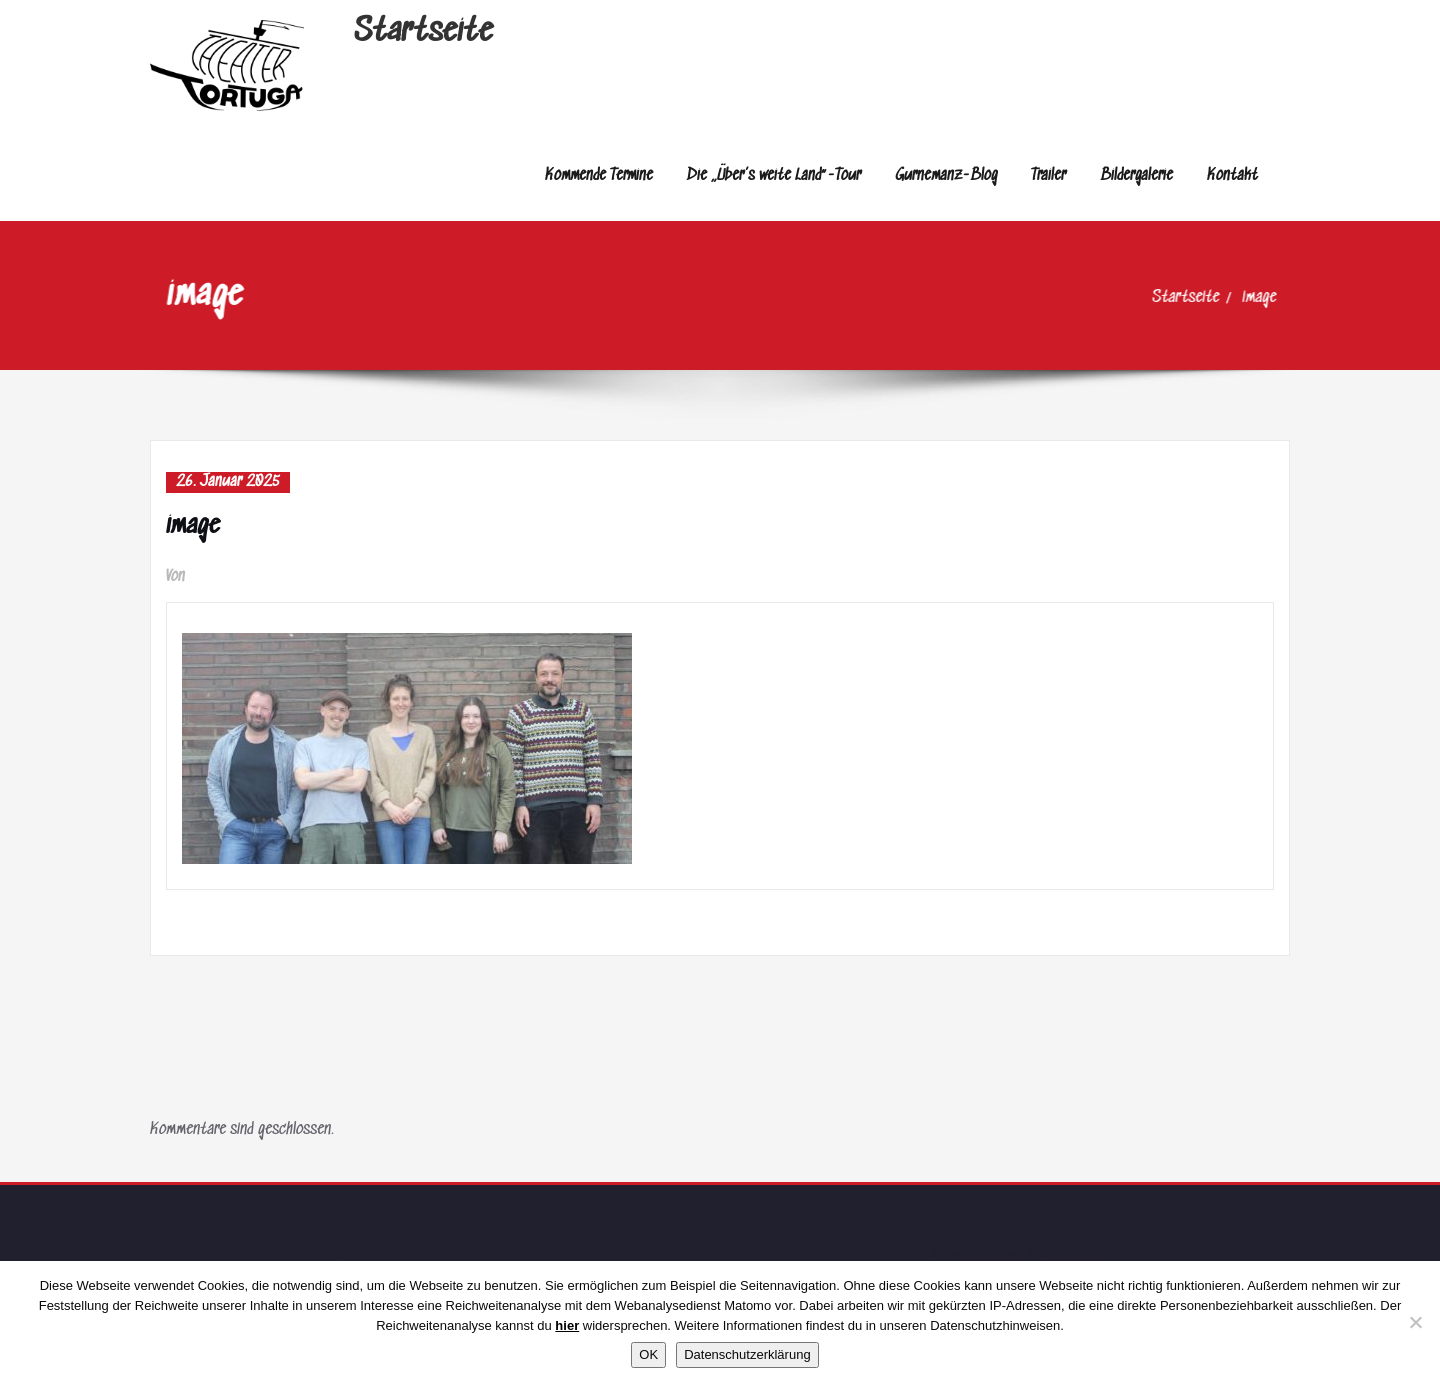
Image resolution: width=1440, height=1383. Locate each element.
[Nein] (1415, 1322)
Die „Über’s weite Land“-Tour (774, 175)
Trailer (1048, 175)
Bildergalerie (1136, 175)
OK (648, 1354)
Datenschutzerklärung (747, 1354)
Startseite (423, 32)
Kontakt (1232, 175)
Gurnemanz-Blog (946, 175)
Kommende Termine (599, 175)
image (1277, 297)
